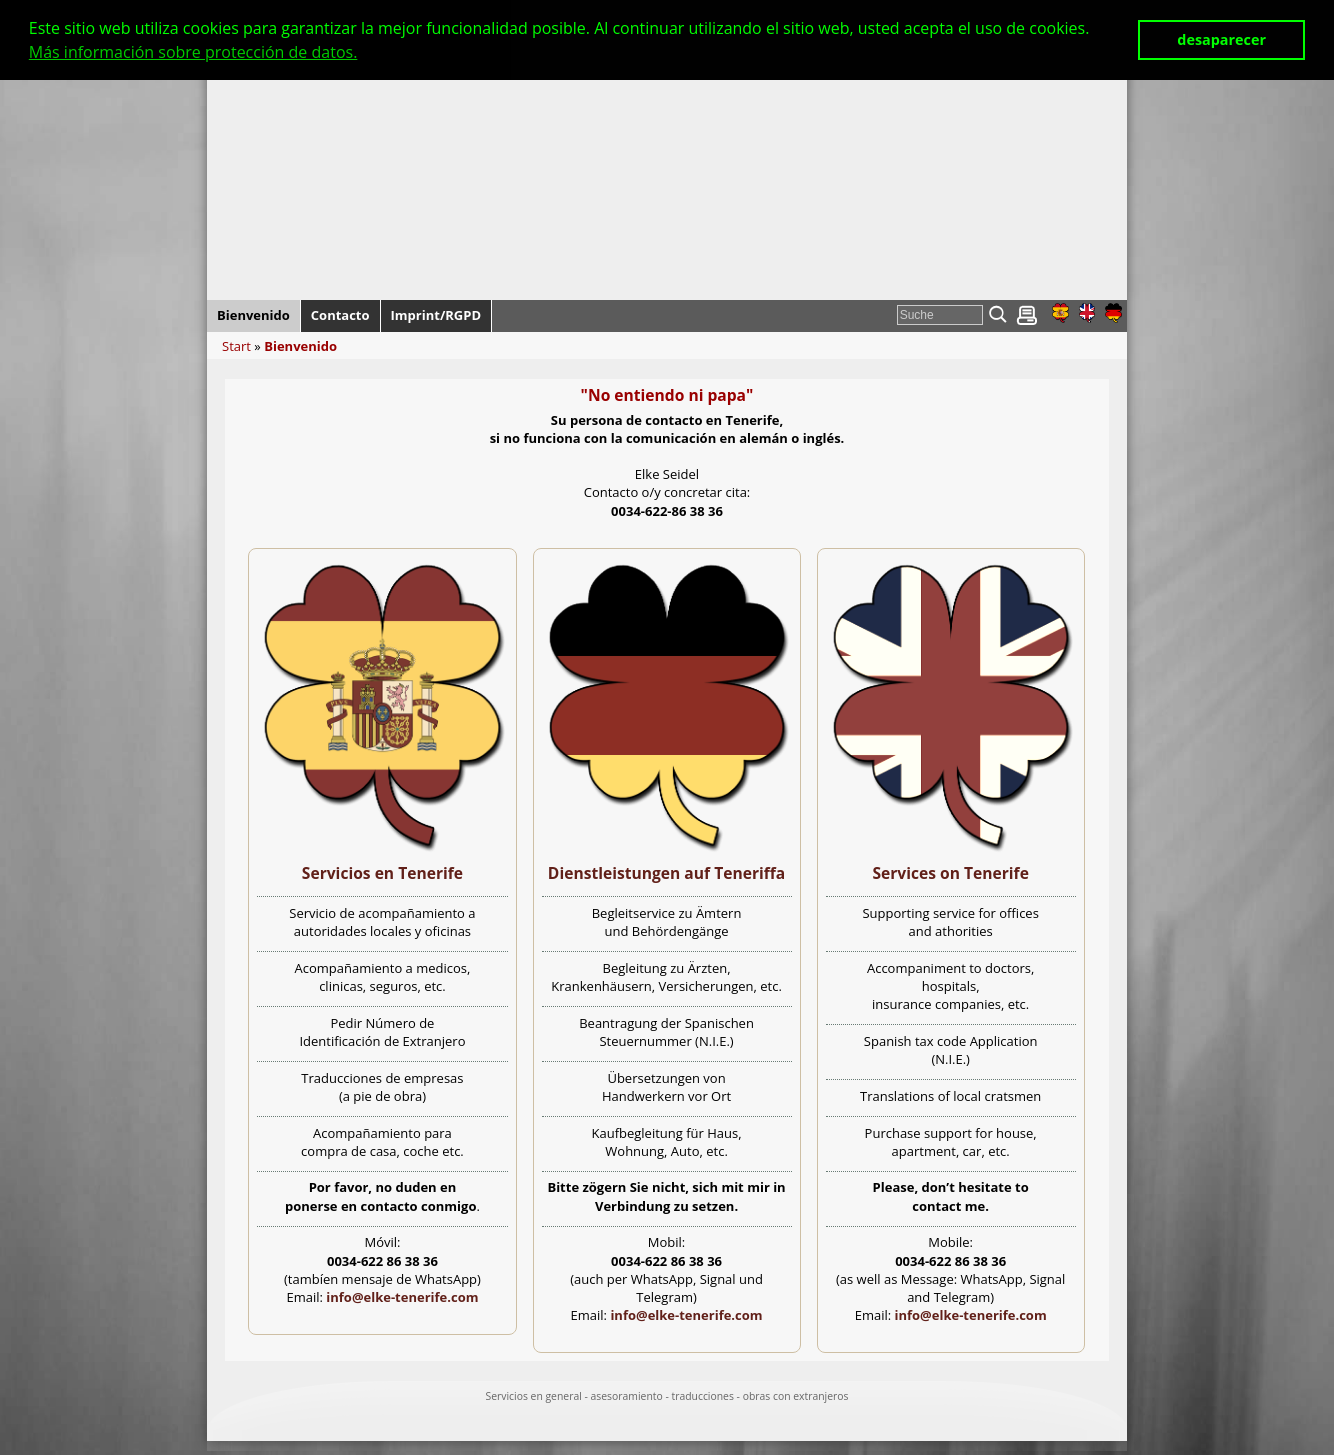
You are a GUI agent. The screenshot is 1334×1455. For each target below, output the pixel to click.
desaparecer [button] (1221, 39)
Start (236, 346)
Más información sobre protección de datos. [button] (193, 52)
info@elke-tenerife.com (402, 1297)
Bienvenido (300, 346)
